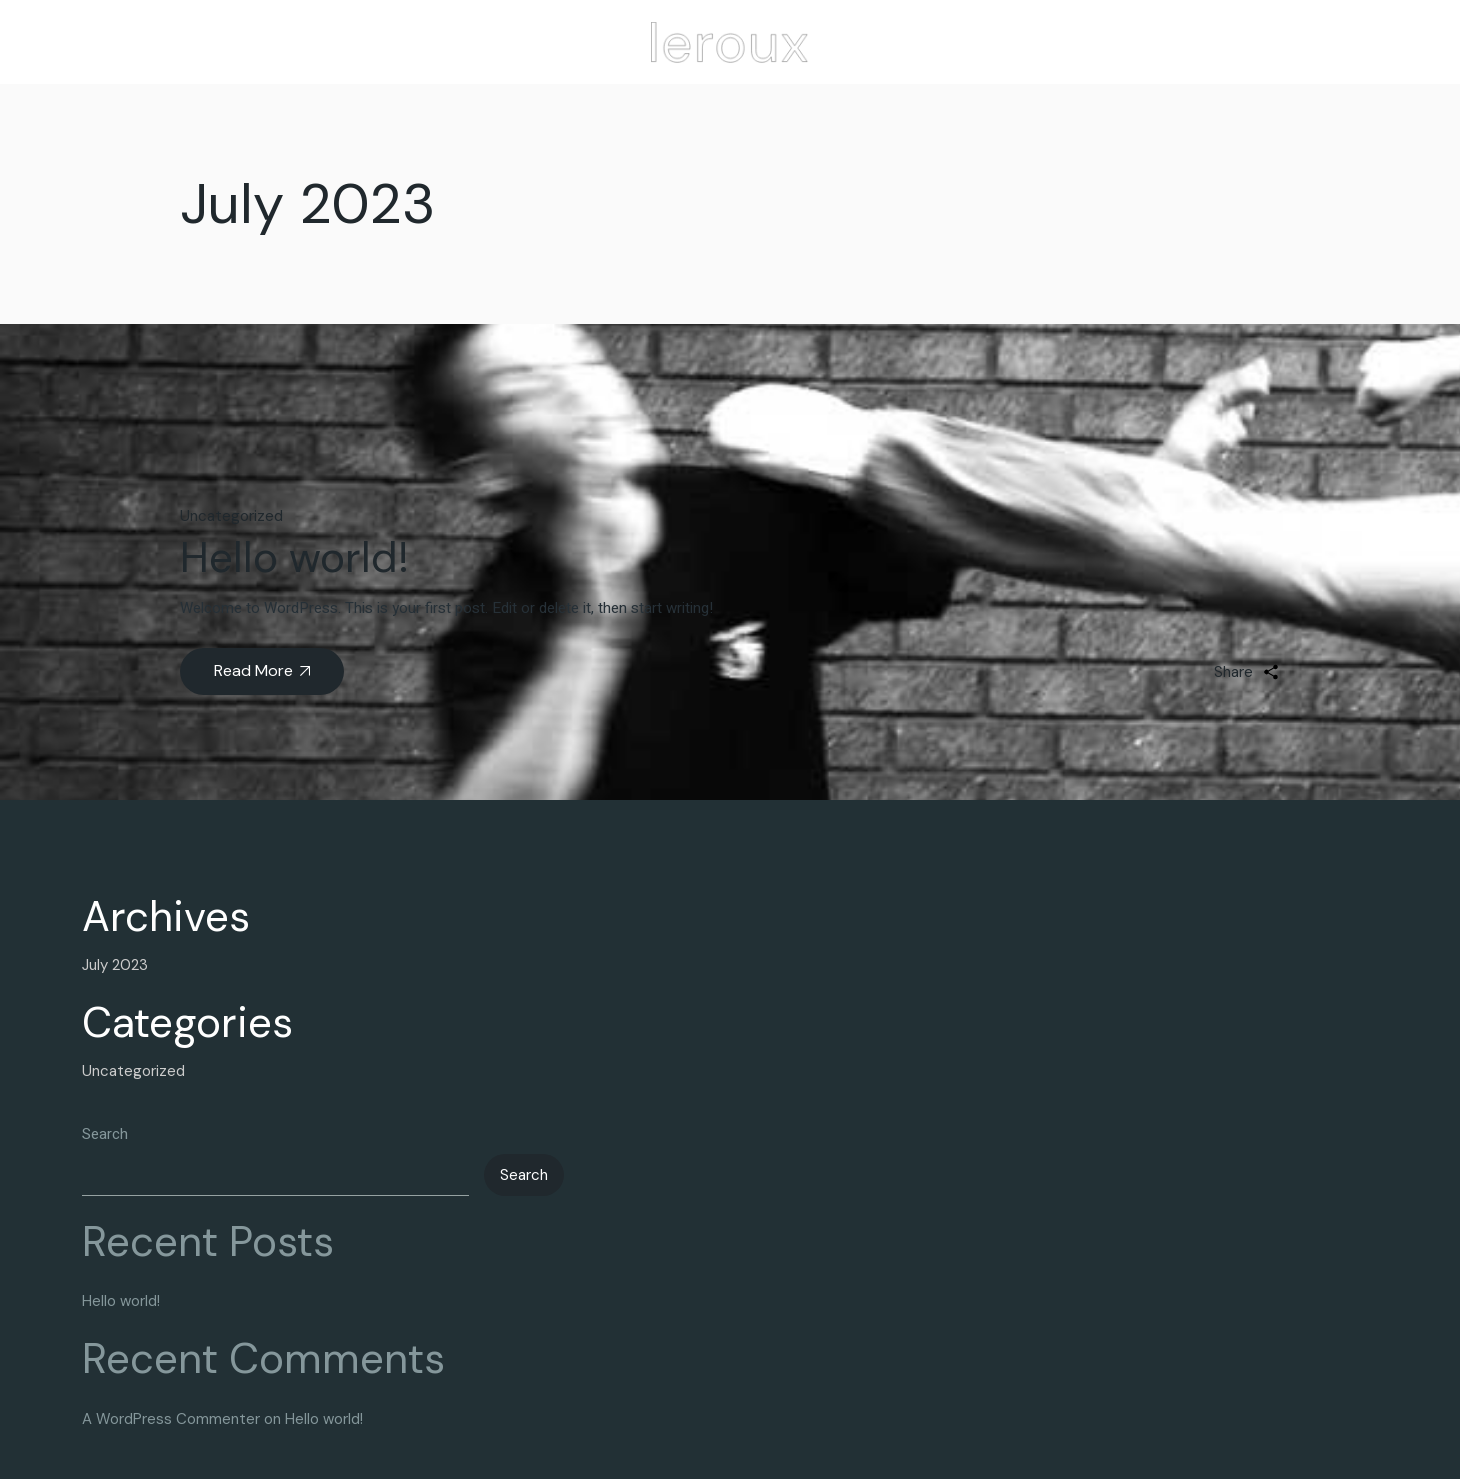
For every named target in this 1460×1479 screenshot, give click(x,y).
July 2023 (115, 965)
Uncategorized (231, 516)
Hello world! (294, 557)
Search (105, 1134)
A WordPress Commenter (171, 1419)
